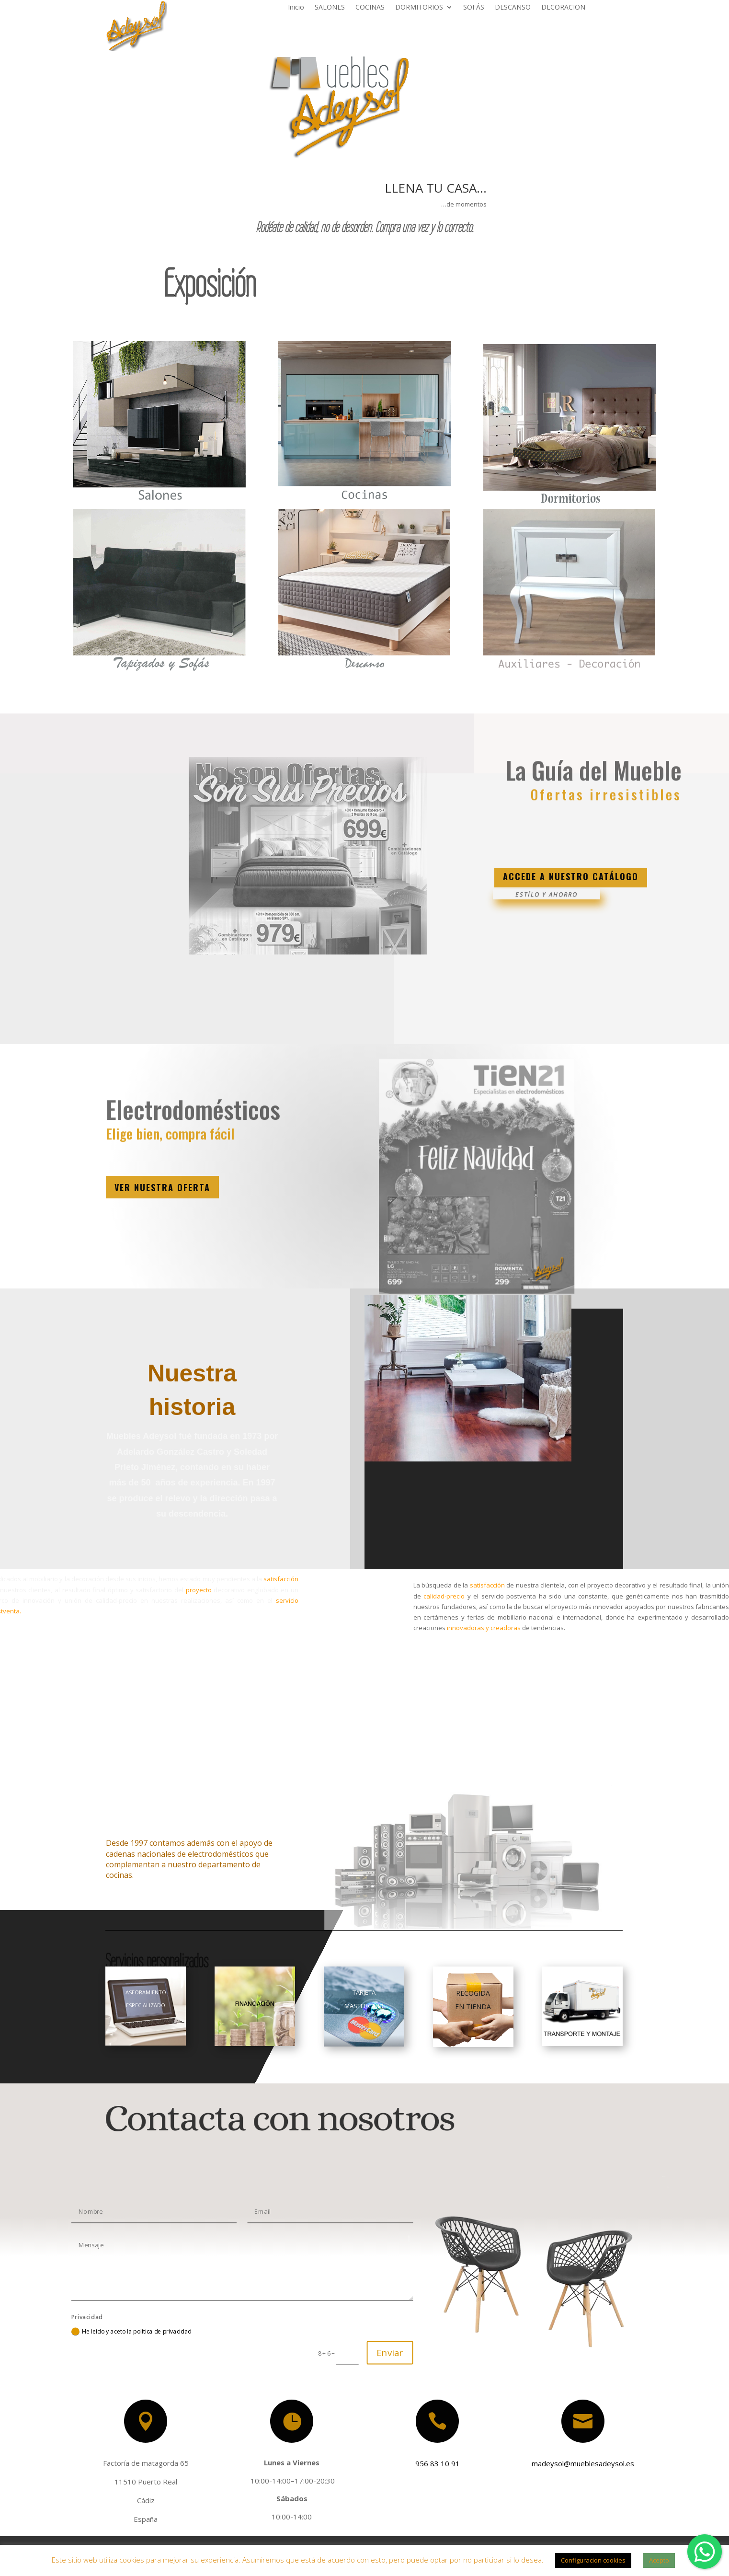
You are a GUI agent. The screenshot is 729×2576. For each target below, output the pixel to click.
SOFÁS (473, 8)
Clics (477, 842)
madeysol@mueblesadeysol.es (577, 2463)
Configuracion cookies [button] (593, 2560)
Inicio (296, 8)
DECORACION (563, 8)
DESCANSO (513, 8)
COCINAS (370, 8)
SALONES (330, 8)
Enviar (389, 2352)
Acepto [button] (659, 2560)
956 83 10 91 (432, 2462)
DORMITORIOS (419, 8)
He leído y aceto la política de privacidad (131, 2331)
